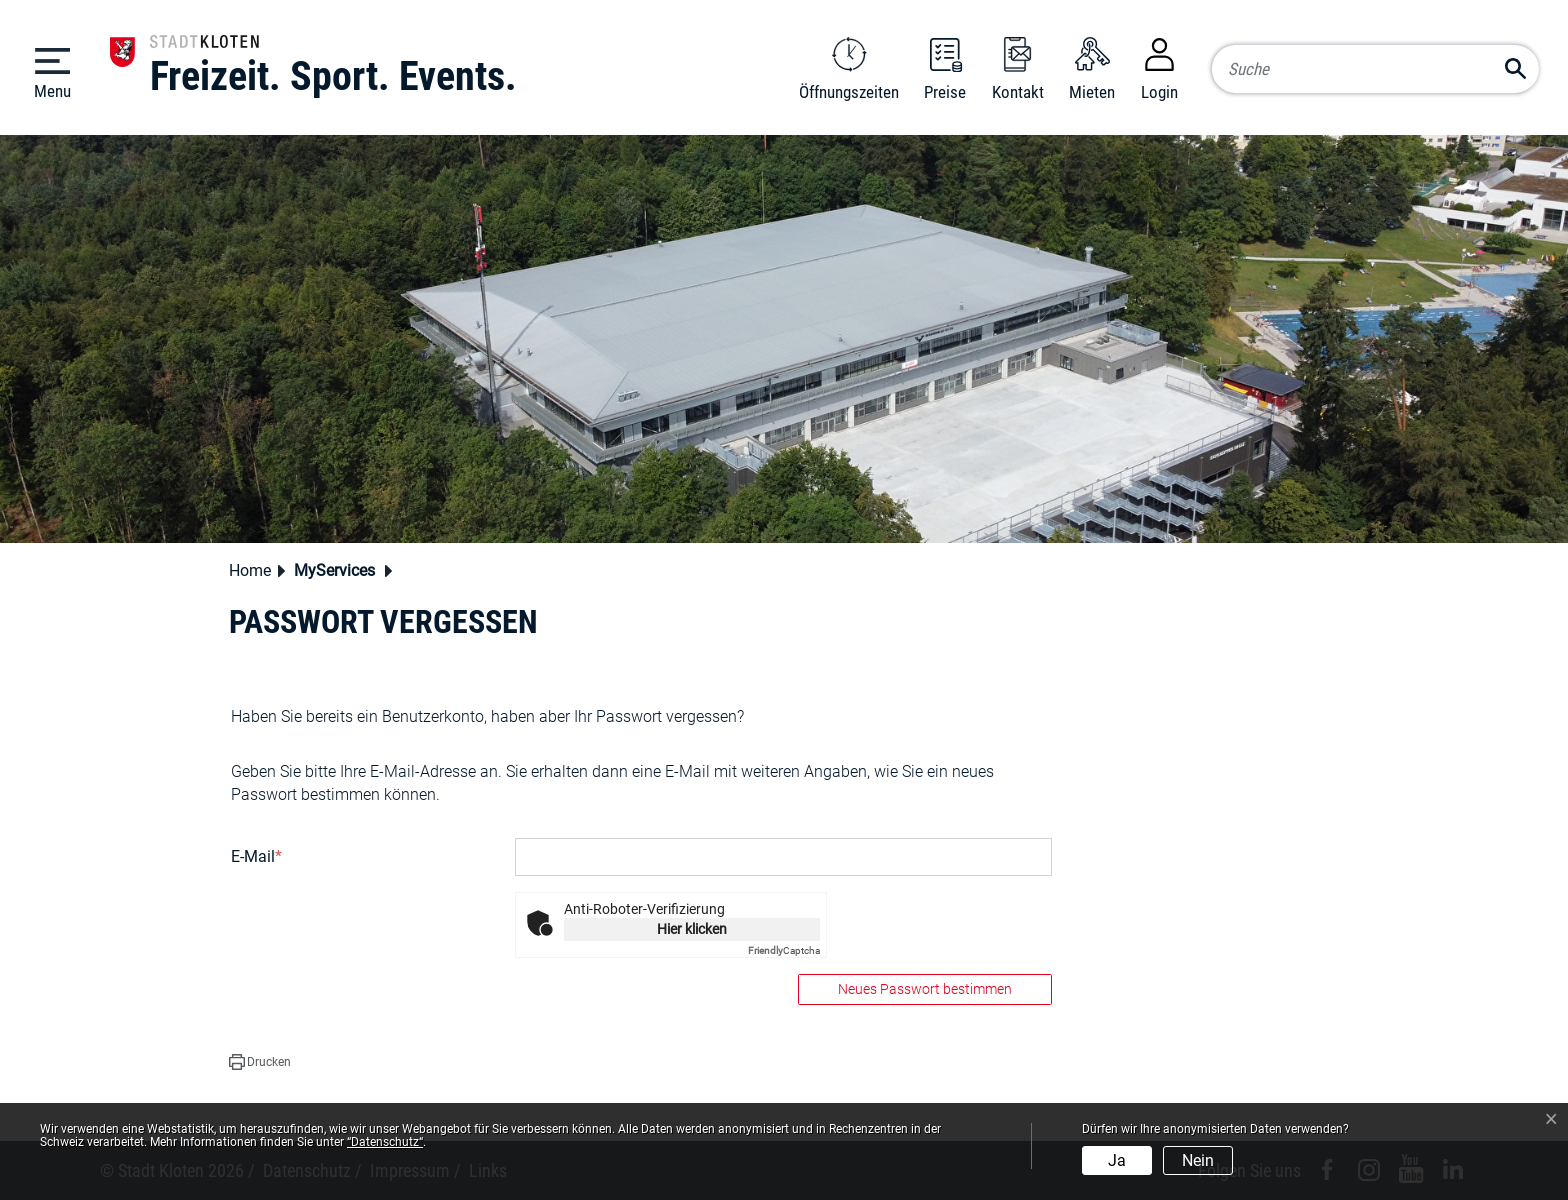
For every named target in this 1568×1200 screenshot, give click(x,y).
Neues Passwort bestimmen (925, 989)
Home (250, 570)
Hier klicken (692, 929)
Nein (1198, 1160)
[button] (340, 572)
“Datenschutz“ (385, 1142)
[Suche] (1375, 69)
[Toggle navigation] (52, 72)
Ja (1117, 1160)
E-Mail (256, 856)
